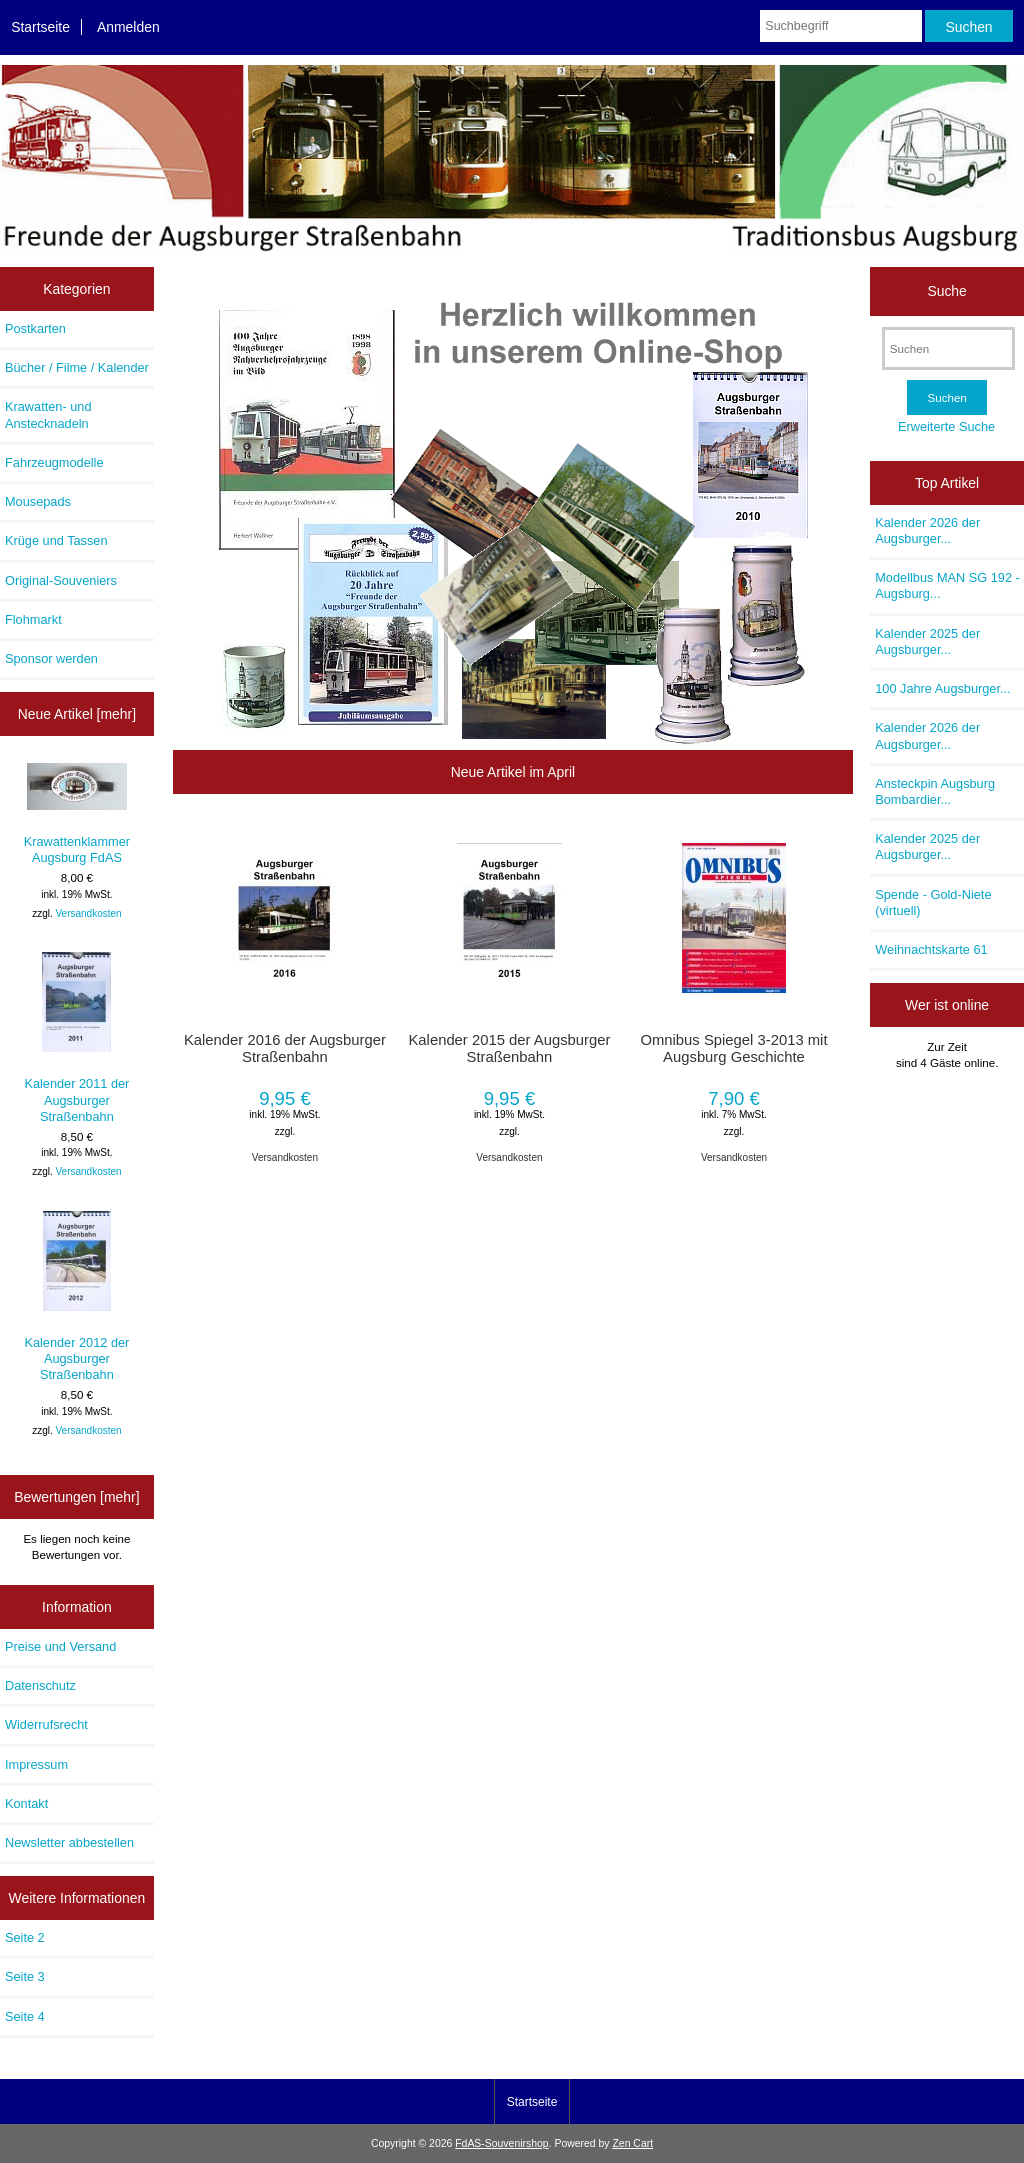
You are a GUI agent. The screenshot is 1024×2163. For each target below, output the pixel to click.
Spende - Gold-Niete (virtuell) (933, 902)
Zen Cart (632, 2143)
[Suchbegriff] (840, 26)
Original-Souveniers (61, 580)
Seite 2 (25, 1937)
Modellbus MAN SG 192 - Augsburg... (947, 585)
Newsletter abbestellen (69, 1842)
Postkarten (35, 328)
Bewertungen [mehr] (76, 1497)
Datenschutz (40, 1685)
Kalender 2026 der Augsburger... (927, 530)
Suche (946, 291)
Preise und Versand (60, 1646)
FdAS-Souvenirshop (501, 2143)
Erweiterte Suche (946, 426)
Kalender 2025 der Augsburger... (927, 641)
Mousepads (38, 501)
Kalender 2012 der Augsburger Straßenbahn (76, 1297)
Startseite (40, 27)
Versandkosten (88, 913)
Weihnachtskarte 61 (931, 949)
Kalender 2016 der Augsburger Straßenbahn (285, 1048)
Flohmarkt (33, 619)
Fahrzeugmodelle (54, 462)
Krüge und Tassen (56, 540)
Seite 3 (25, 1976)
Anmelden (128, 27)
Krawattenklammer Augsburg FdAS (77, 814)
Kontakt (26, 1803)
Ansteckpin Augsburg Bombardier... (935, 791)
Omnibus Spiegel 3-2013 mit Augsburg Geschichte (733, 1048)
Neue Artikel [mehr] (77, 714)
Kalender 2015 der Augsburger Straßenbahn (509, 1048)
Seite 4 (25, 2016)
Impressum (36, 1764)
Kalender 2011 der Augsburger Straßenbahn (76, 1038)
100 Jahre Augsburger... (942, 688)
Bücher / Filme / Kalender (77, 367)
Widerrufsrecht (46, 1724)
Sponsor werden (51, 658)
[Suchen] (948, 348)
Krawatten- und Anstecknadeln (48, 414)
